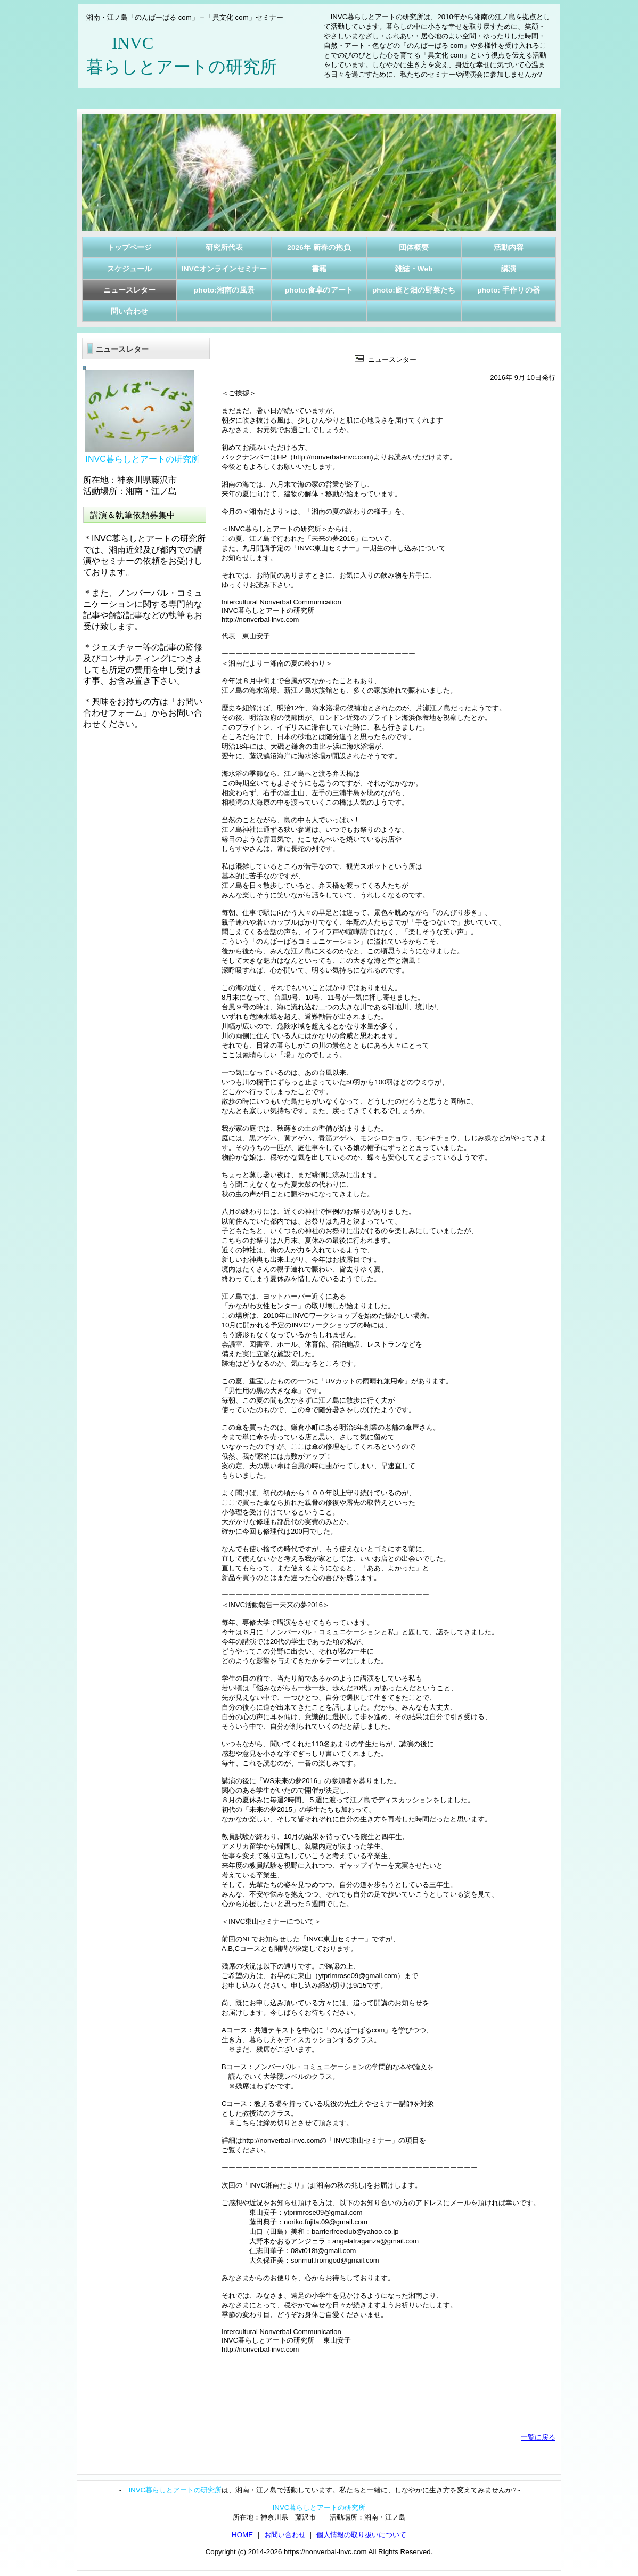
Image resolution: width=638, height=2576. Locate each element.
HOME (242, 2535)
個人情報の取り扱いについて (361, 2535)
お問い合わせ (285, 2535)
